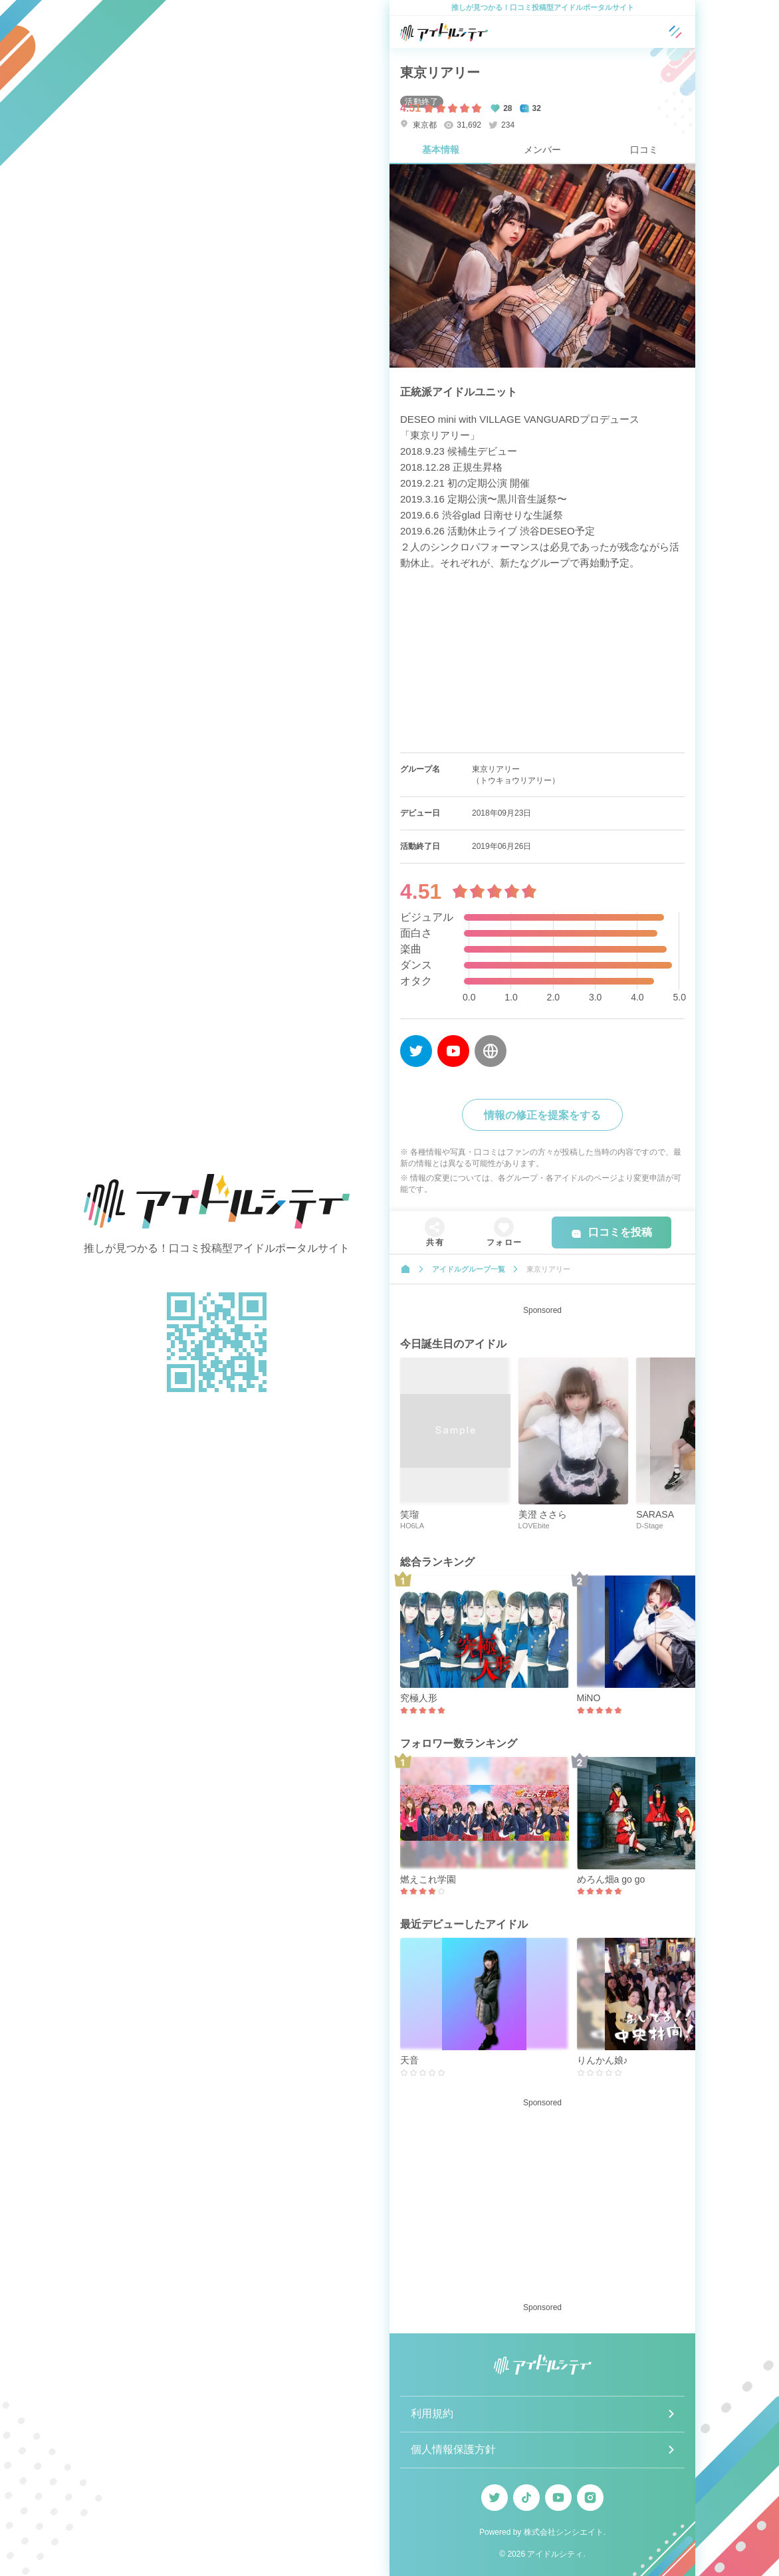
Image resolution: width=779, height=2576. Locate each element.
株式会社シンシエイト (564, 2532)
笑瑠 (409, 1514)
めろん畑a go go (611, 1879)
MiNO (589, 1698)
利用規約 (432, 2413)
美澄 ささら (543, 1514)
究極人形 (418, 1698)
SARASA (655, 1514)
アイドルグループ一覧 (468, 1269)
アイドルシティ (555, 2554)
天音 (409, 2060)
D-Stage (649, 1526)
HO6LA (412, 1526)
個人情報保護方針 (453, 2449)
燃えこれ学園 (428, 1879)
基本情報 (440, 149)
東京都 (418, 125)
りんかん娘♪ (602, 2060)
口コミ (644, 149)
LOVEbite (534, 1526)
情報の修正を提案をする (542, 1115)
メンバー (542, 149)
